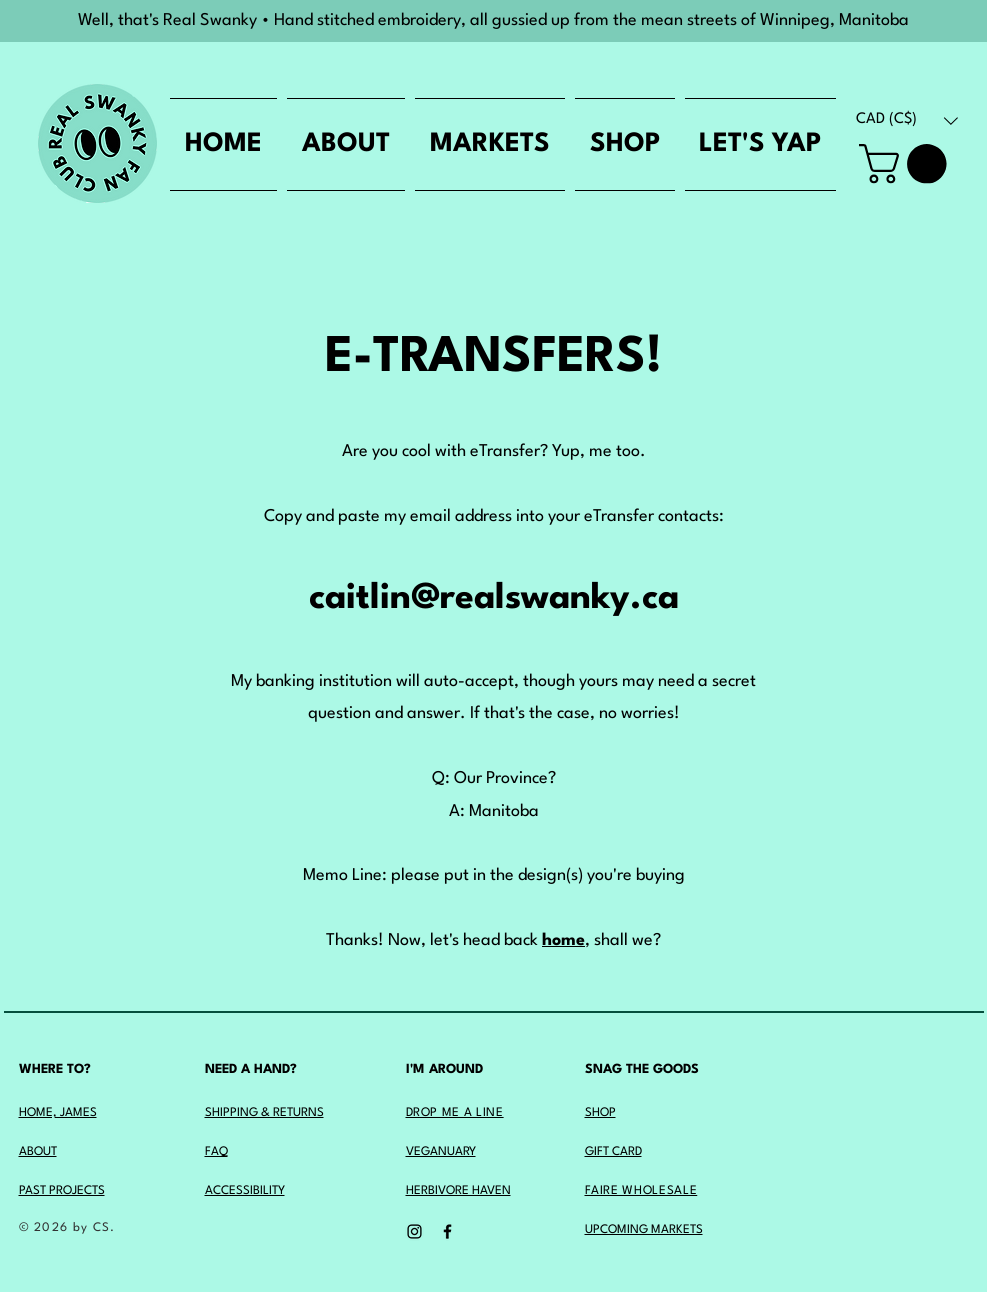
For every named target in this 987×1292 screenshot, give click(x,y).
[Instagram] (414, 1231)
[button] (907, 120)
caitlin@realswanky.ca (494, 598)
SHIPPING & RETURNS (264, 1113)
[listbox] (907, 120)
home (563, 940)
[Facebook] (447, 1231)
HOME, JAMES (58, 1113)
